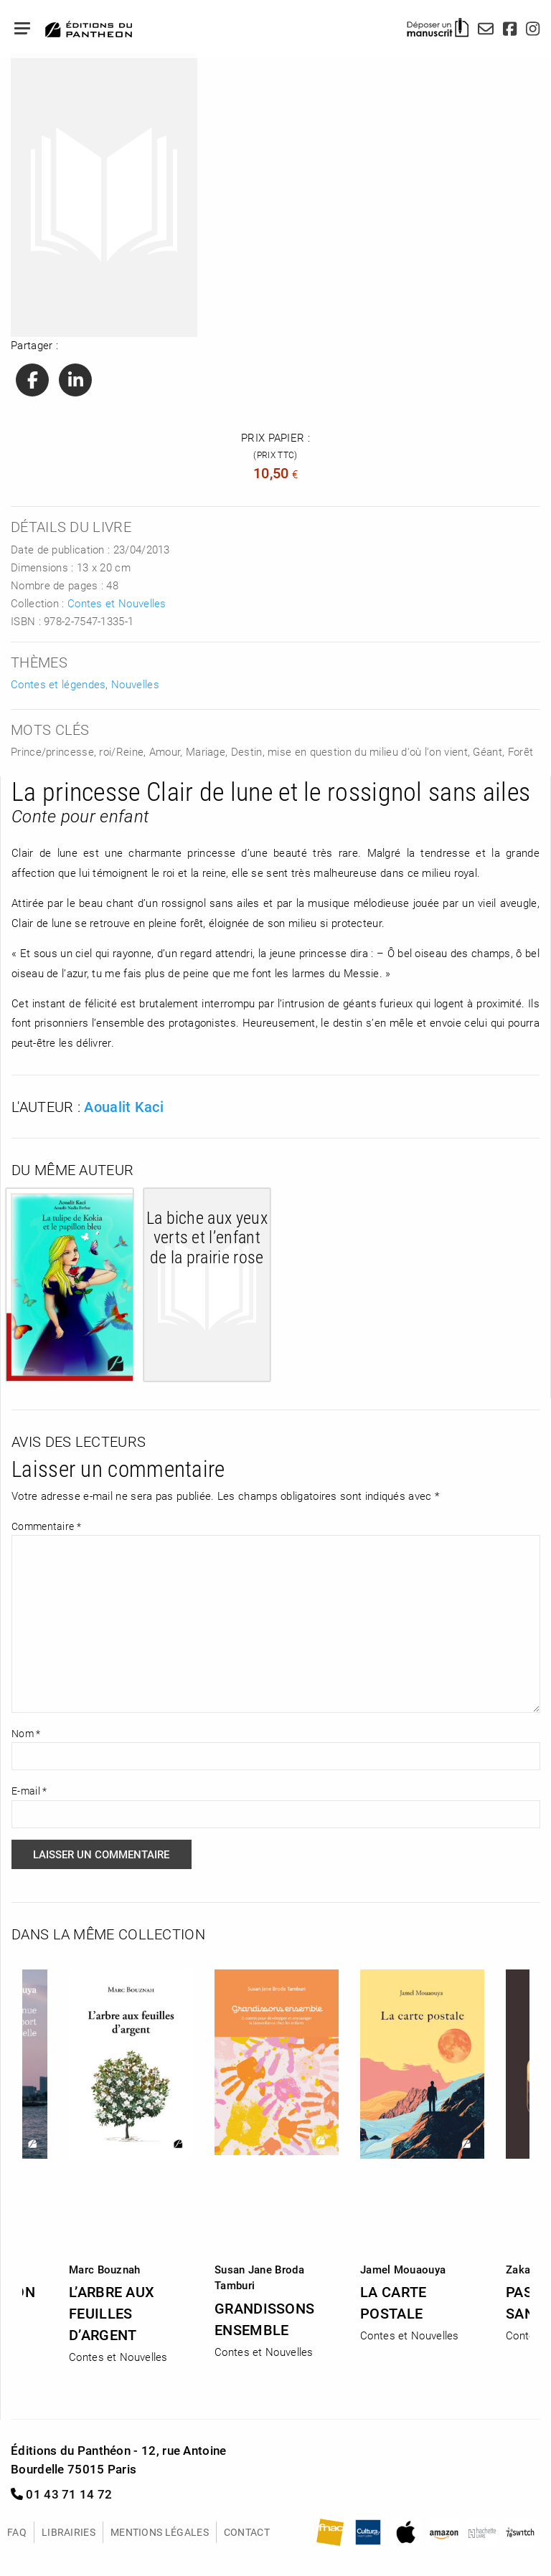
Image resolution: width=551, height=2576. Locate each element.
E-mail (29, 1790)
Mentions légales (159, 2532)
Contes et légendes (58, 684)
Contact (247, 2532)
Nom (26, 1733)
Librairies (68, 2532)
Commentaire (46, 1526)
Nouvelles (135, 684)
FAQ (17, 2532)
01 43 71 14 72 (62, 2494)
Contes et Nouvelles (116, 603)
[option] (276, 2159)
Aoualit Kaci (124, 1106)
